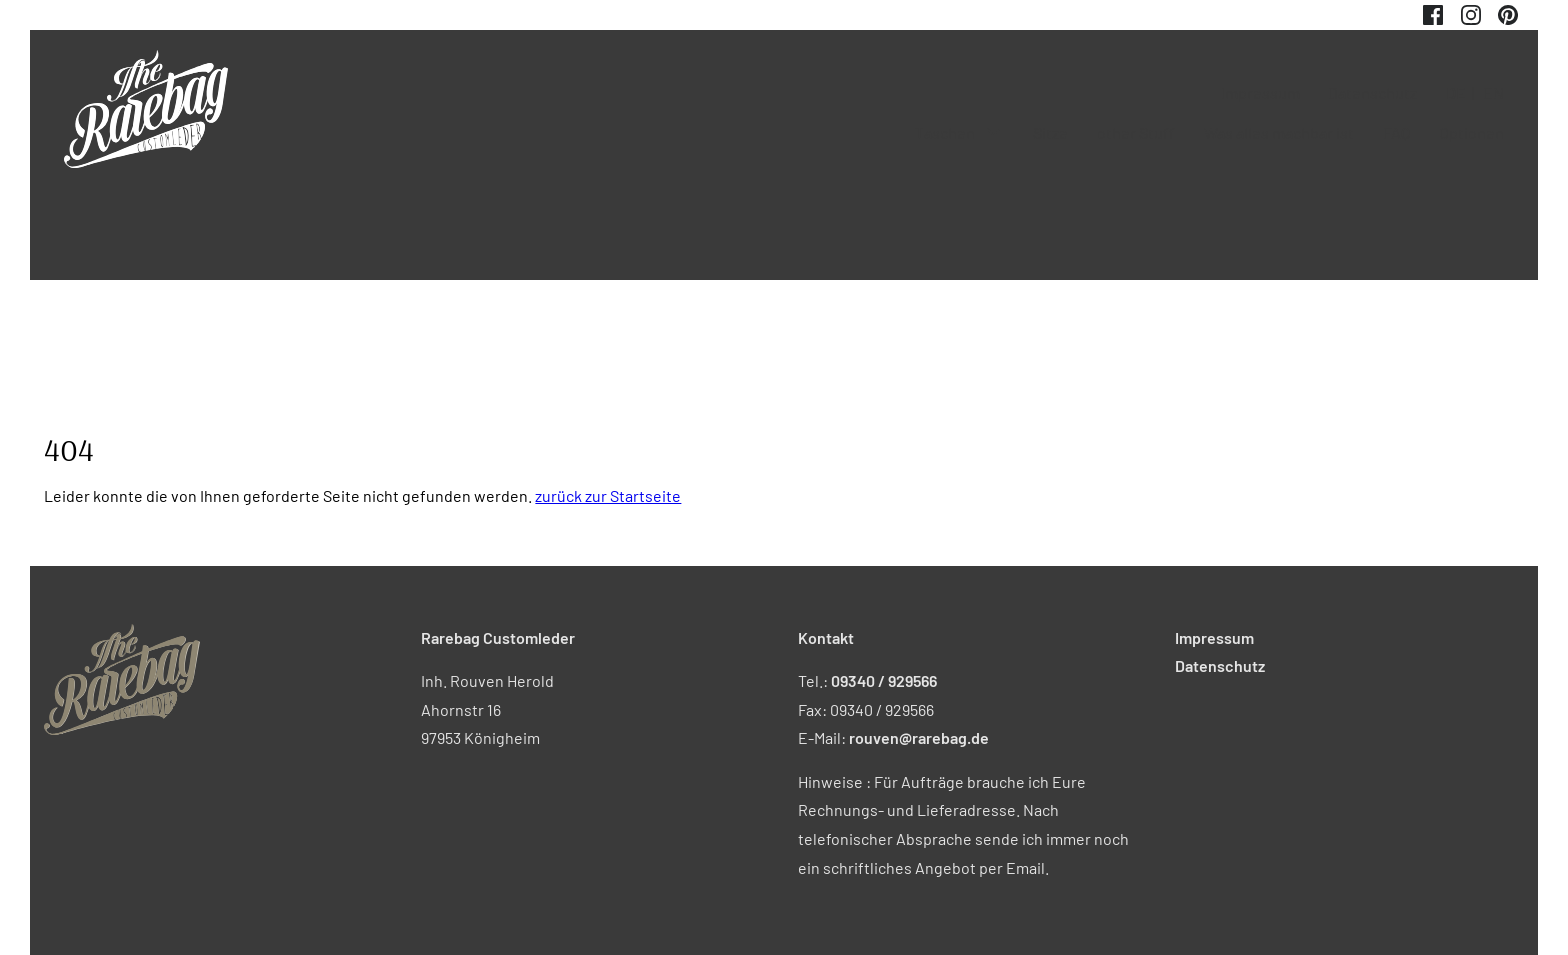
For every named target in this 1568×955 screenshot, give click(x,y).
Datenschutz (1372, 92)
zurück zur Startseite (608, 495)
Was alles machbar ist (1279, 132)
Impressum (1260, 92)
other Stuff (1136, 132)
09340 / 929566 (884, 680)
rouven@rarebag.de (919, 737)
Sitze (1050, 132)
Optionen (1471, 132)
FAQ (1396, 132)
